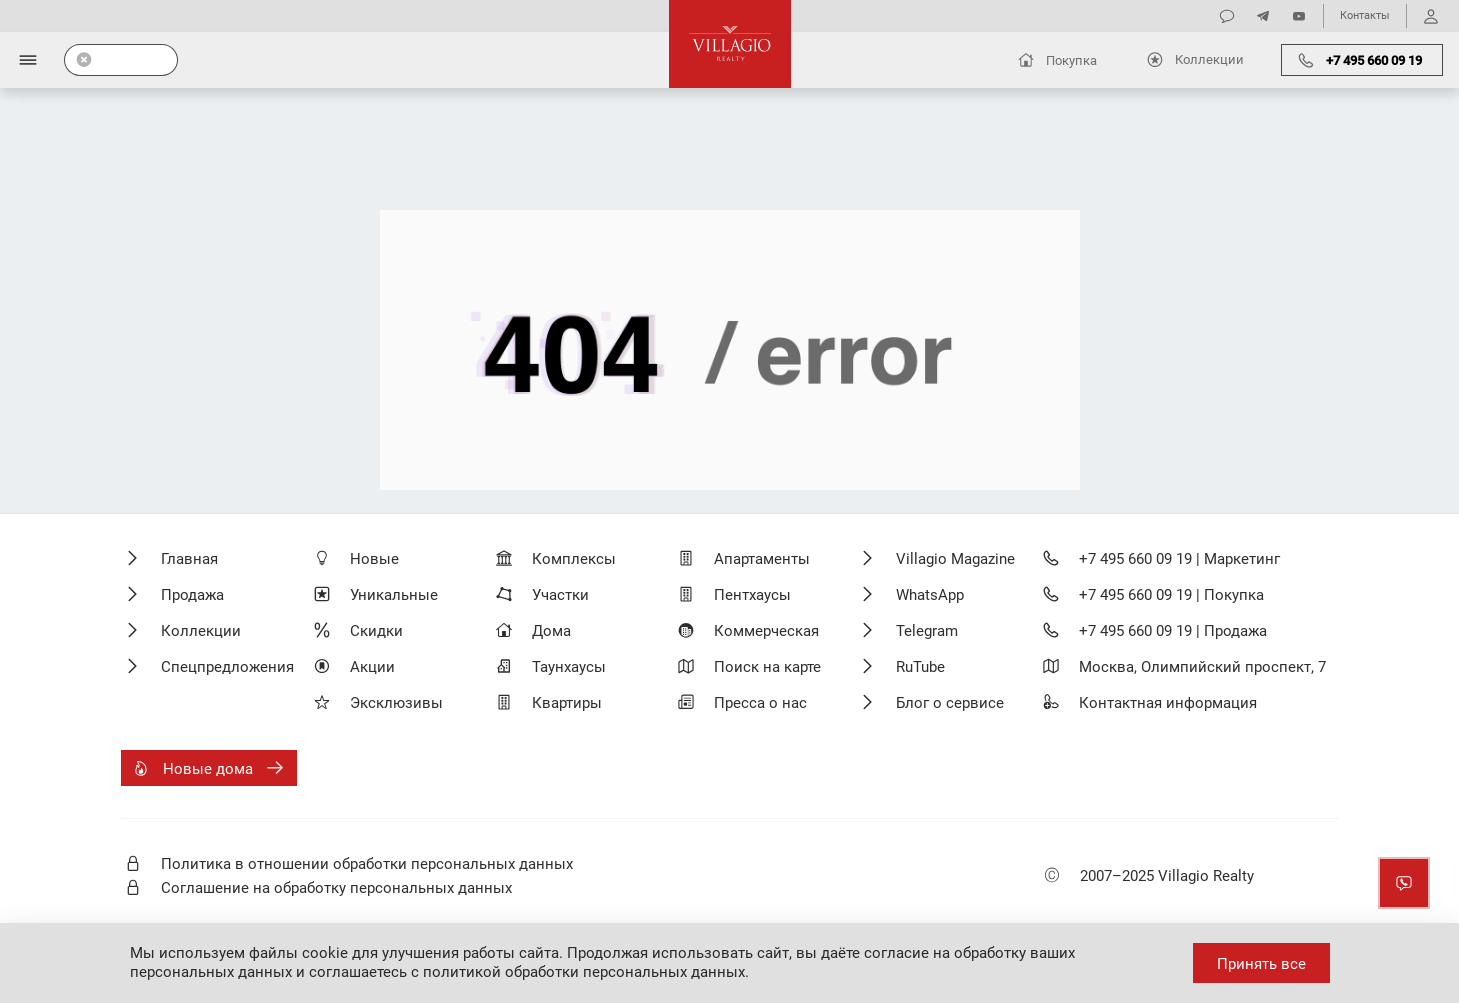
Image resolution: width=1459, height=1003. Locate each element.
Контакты (1365, 15)
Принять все (1261, 964)
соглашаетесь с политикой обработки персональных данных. (529, 972)
